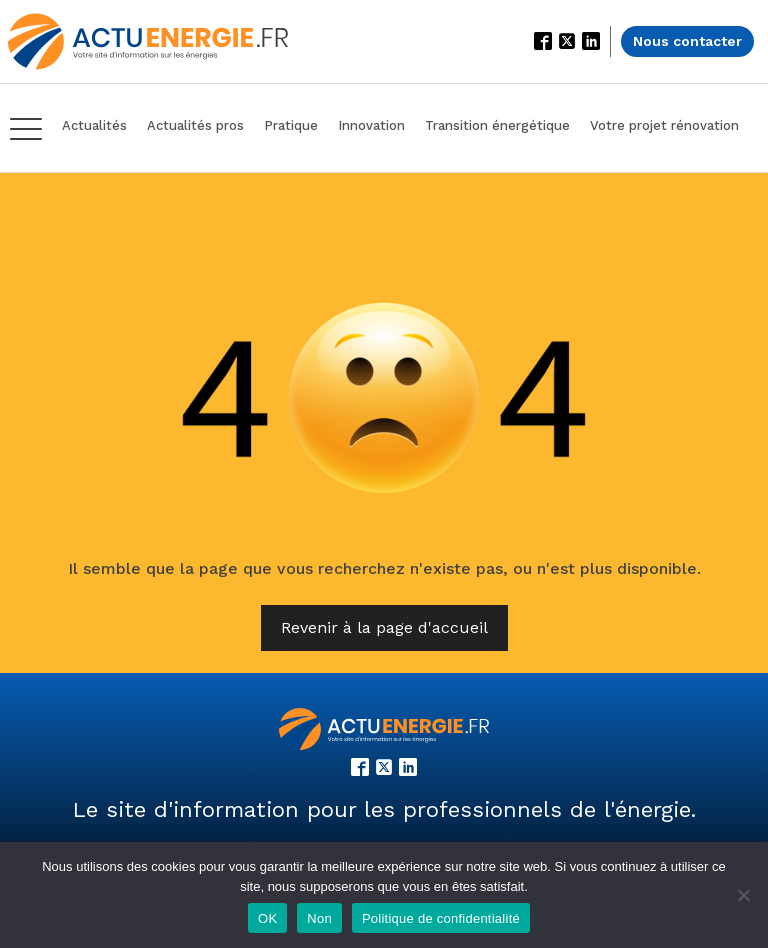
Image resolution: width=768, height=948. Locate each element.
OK (267, 918)
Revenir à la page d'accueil (384, 627)
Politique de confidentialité (441, 918)
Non (319, 918)
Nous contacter (687, 41)
